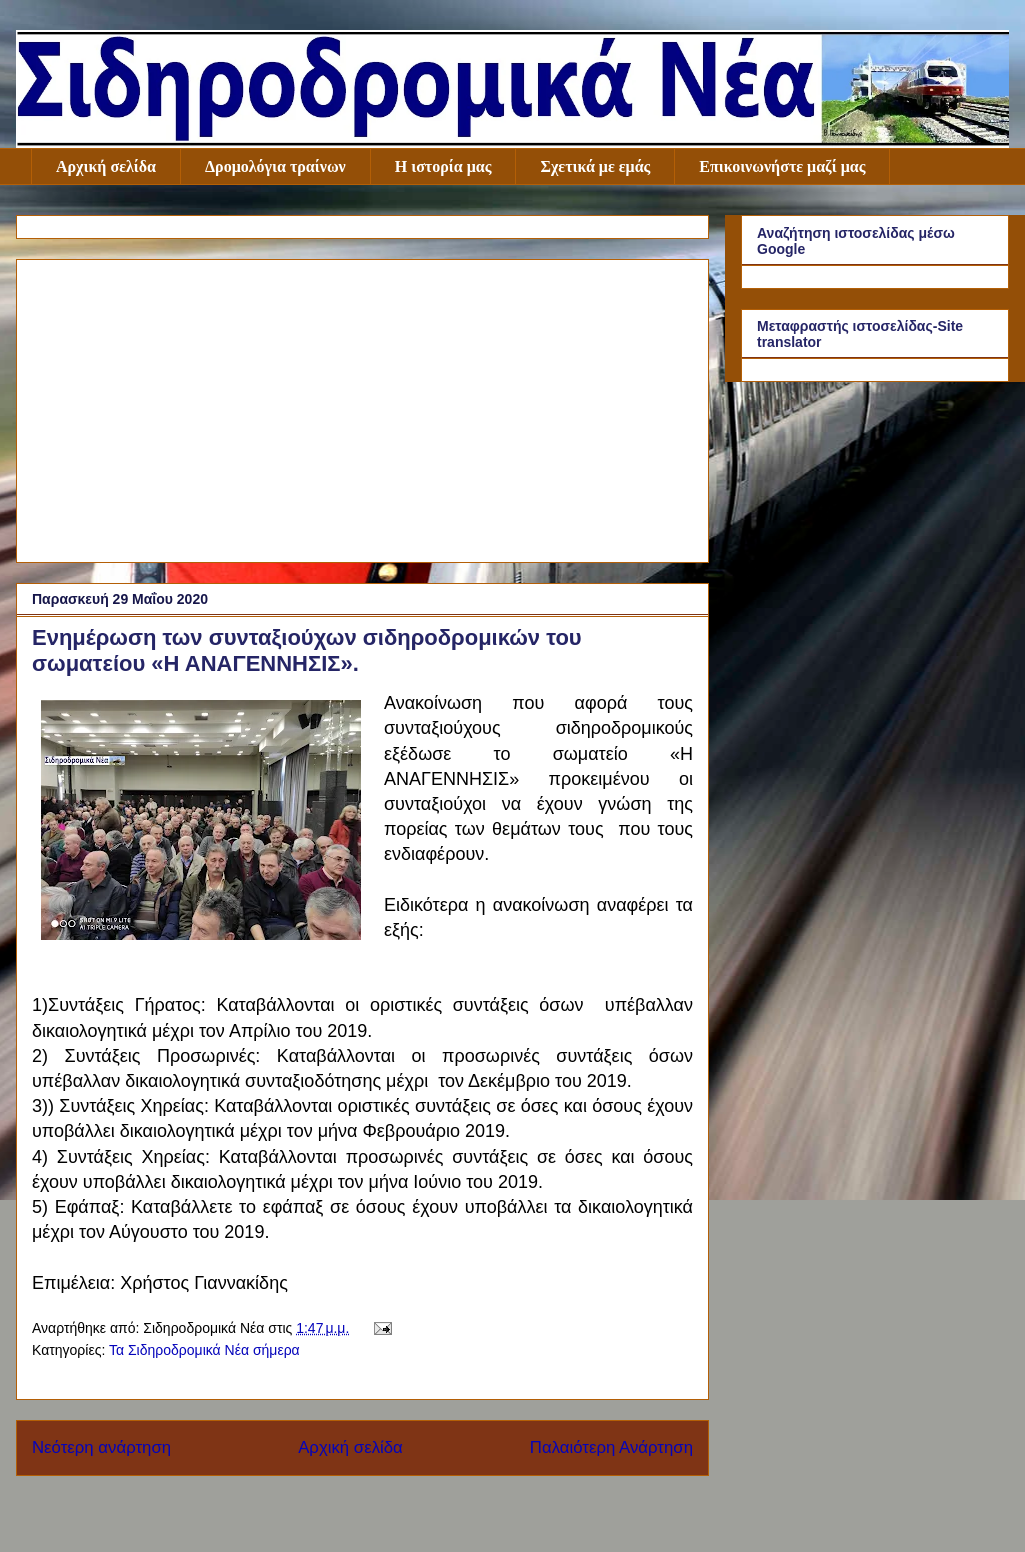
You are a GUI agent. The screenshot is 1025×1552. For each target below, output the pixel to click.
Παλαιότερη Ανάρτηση (611, 1447)
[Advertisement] (362, 407)
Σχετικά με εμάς (595, 166)
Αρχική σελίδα (106, 166)
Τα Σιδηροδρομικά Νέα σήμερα (204, 1350)
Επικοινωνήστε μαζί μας (782, 166)
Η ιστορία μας (443, 166)
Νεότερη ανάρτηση (101, 1447)
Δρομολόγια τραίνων (275, 166)
